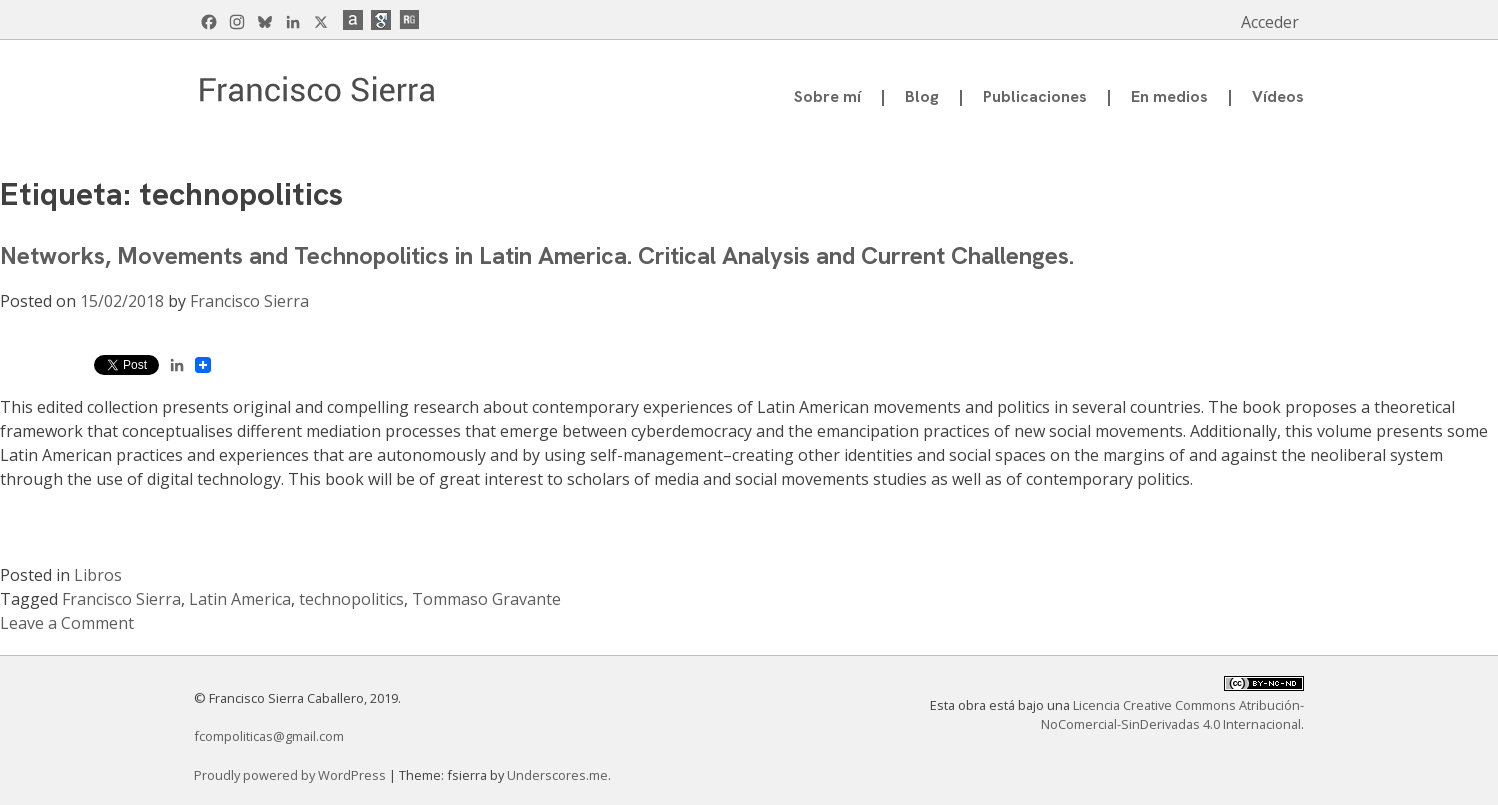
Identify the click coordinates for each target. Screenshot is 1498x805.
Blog (922, 96)
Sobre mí (827, 96)
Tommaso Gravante (486, 599)
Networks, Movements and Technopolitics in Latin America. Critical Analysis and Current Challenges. (537, 255)
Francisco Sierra (249, 301)
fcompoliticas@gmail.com (269, 736)
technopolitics (351, 599)
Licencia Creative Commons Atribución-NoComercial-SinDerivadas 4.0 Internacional (1172, 714)
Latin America (240, 599)
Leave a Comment (67, 623)
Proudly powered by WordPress (291, 775)
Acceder (1270, 22)
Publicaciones (1035, 96)
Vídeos (1278, 96)
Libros (98, 575)
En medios (1169, 96)
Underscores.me (557, 775)
